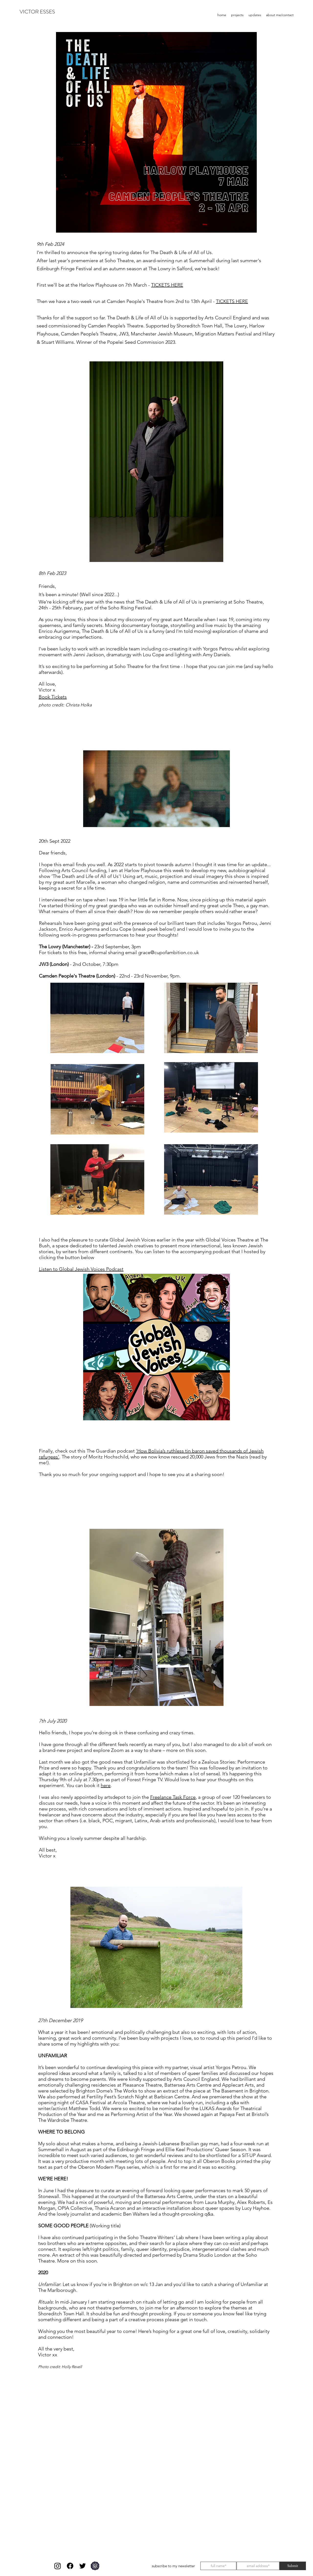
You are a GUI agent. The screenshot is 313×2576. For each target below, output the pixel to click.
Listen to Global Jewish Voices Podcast (81, 1269)
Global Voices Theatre (230, 1240)
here (106, 1785)
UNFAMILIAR (52, 2056)
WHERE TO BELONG (61, 2132)
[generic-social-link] (95, 2566)
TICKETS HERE (167, 285)
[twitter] (82, 2566)
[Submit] (292, 2566)
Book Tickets (53, 697)
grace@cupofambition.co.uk (168, 952)
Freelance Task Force (173, 1797)
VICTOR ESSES (37, 11)
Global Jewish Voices (133, 1240)
